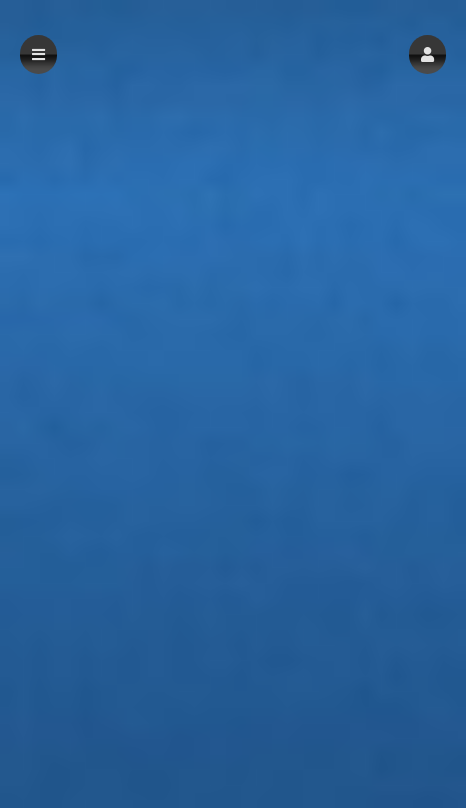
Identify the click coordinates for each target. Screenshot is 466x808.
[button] (427, 54)
